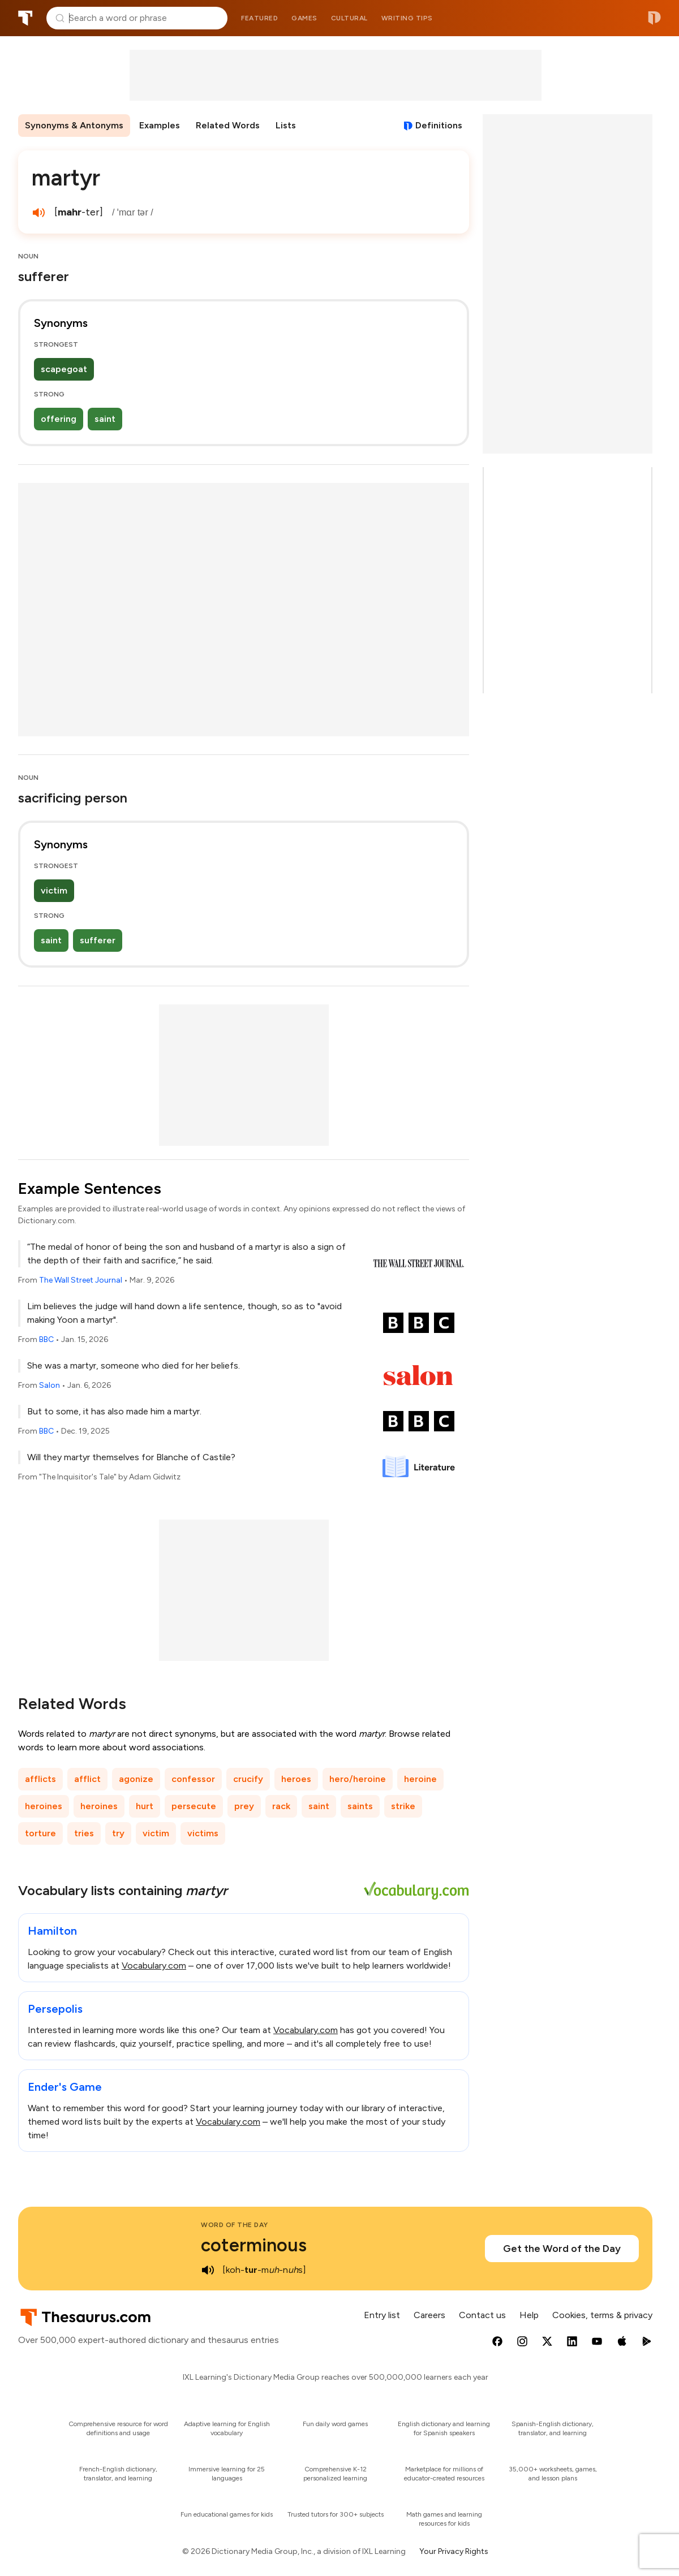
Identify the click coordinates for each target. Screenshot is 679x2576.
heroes (296, 1779)
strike (403, 1806)
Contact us (482, 2315)
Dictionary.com (654, 18)
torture (40, 1833)
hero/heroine (357, 1779)
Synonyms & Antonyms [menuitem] (74, 125)
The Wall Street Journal (80, 1280)
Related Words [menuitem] (228, 125)
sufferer (97, 940)
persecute (193, 1806)
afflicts (40, 1779)
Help (529, 2315)
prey (244, 1806)
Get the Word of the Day (562, 2248)
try (118, 1833)
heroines (43, 1806)
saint (104, 418)
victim (54, 890)
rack (281, 1806)
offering (58, 418)
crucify (248, 1779)
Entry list (382, 2315)
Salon (49, 1385)
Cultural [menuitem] (349, 18)
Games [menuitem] (304, 18)
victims (202, 1833)
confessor (193, 1779)
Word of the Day (234, 2225)
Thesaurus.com (25, 18)
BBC (46, 1339)
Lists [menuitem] (286, 125)
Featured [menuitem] (259, 18)
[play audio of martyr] (38, 212)
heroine (420, 1779)
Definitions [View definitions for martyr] (438, 125)
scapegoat (64, 369)
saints (360, 1806)
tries (84, 1833)
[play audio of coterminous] (207, 2270)
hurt (144, 1806)
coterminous (254, 2245)
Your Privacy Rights (453, 2551)
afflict (87, 1779)
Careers (429, 2315)
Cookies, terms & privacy (602, 2315)
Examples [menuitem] (159, 125)
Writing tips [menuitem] (407, 18)
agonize (136, 1779)
